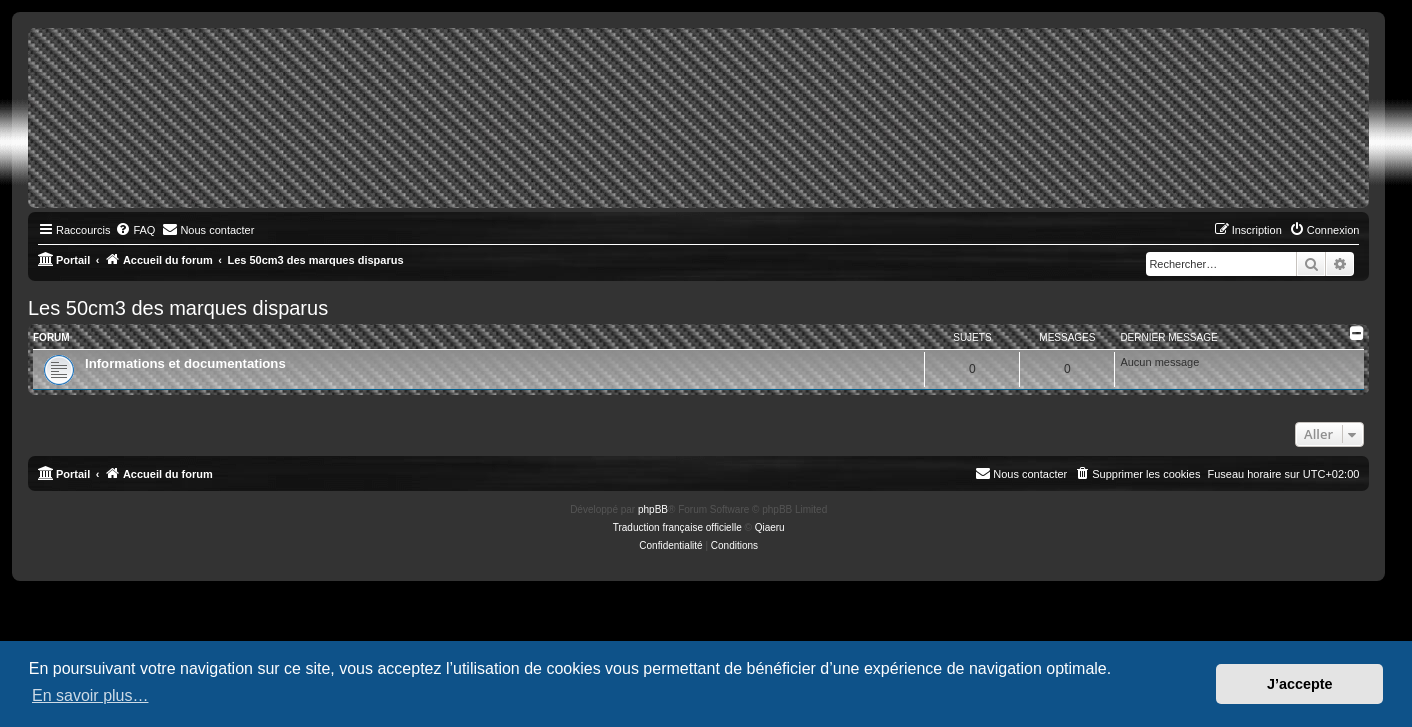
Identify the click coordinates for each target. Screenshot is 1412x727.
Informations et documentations (185, 363)
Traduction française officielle (677, 527)
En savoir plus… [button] (90, 695)
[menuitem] (135, 230)
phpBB (653, 509)
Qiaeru (770, 527)
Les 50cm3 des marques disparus (178, 308)
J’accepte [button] (1300, 684)
